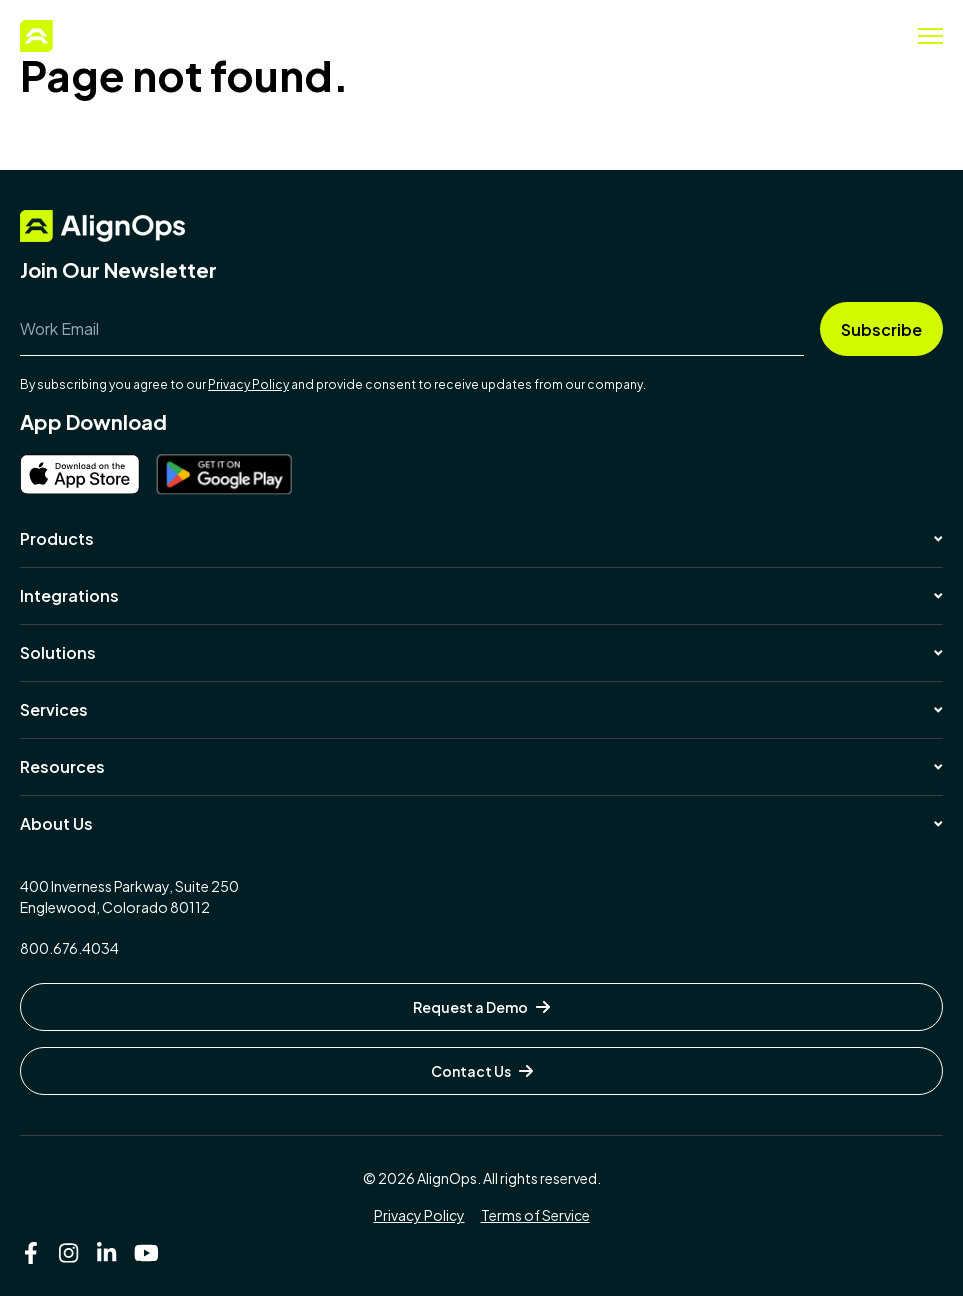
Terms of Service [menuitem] (535, 1215)
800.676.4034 (69, 948)
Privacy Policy (248, 384)
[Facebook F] (31, 1253)
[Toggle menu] (930, 36)
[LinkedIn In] (107, 1253)
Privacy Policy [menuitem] (419, 1215)
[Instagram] (69, 1253)
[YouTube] (145, 1253)
